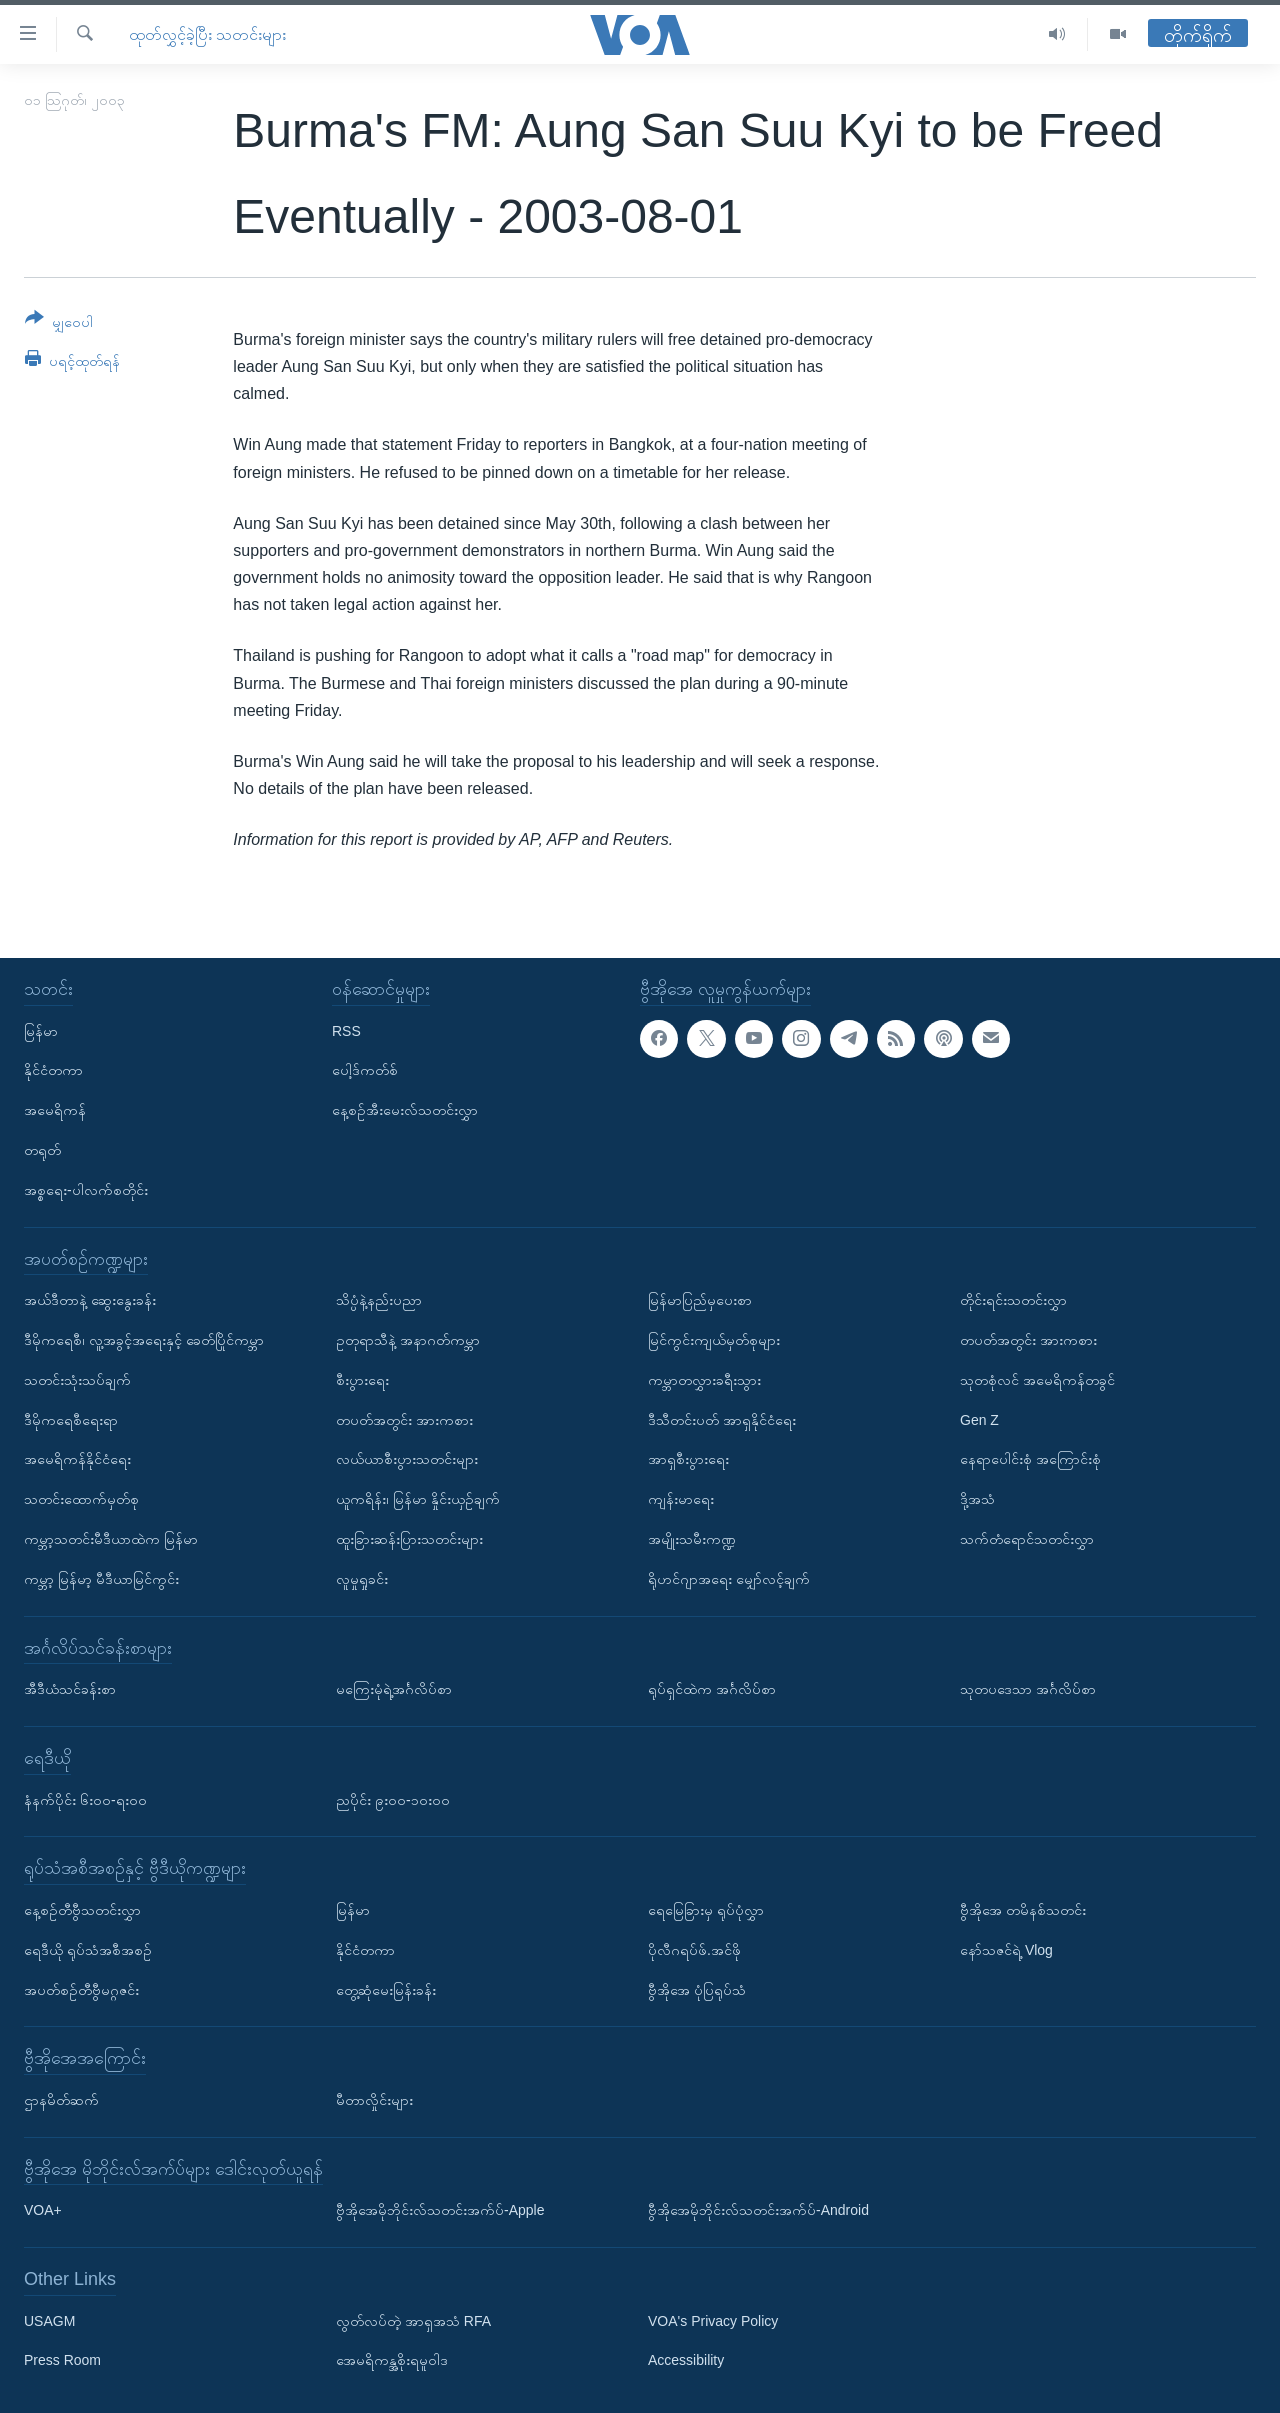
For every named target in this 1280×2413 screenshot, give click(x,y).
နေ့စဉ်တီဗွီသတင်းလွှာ (82, 1910)
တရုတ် (42, 1150)
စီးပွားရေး (362, 1379)
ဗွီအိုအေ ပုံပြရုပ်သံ (697, 1989)
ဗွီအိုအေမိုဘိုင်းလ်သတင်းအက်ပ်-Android (758, 2210)
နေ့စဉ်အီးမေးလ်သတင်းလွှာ (405, 1110)
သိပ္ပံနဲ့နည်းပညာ (379, 1300)
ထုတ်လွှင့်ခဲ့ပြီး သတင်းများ (207, 34)
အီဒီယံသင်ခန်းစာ (70, 1689)
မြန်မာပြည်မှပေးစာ (700, 1300)
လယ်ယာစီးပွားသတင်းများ (407, 1459)
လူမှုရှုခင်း (362, 1578)
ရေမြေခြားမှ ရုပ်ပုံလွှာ (706, 1910)
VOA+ (43, 2210)
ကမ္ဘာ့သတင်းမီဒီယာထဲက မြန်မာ (111, 1539)
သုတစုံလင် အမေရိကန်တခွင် (1037, 1379)
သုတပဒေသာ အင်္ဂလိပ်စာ (1028, 1689)
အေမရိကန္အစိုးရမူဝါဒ (392, 2360)
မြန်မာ (41, 1030)
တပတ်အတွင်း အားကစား (404, 1419)
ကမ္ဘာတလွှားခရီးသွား (704, 1379)
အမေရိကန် (55, 1110)
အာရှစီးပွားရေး (688, 1459)
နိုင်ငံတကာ (53, 1070)
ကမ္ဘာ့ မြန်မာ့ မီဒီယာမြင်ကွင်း (101, 1578)
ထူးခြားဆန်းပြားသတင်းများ (409, 1539)
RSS (346, 1030)
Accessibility (686, 2360)
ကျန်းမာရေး (681, 1499)
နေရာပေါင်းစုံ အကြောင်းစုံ (1030, 1459)
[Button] (59, 323)
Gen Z (979, 1419)
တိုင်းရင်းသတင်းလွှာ (1013, 1300)
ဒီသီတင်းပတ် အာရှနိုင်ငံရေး (722, 1419)
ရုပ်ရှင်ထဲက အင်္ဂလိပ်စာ (712, 1689)
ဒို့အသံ (977, 1499)
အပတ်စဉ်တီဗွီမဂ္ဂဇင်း (81, 1989)
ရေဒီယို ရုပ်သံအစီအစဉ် (88, 1949)
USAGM (49, 2320)
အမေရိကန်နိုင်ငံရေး (77, 1459)
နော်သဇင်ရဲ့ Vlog (1006, 1949)
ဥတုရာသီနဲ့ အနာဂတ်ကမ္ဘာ (408, 1340)
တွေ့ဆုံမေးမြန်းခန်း (386, 1989)
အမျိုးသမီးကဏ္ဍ (692, 1539)
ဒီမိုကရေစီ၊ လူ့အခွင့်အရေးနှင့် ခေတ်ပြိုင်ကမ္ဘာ (144, 1340)
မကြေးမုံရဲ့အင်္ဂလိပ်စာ (394, 1689)
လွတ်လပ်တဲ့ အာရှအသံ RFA (413, 2320)
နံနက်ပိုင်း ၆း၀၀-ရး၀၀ (85, 1799)
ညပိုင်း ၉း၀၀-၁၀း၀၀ (393, 1799)
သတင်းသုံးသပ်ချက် (77, 1379)
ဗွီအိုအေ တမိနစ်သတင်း (1023, 1910)
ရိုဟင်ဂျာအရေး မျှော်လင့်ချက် (729, 1578)
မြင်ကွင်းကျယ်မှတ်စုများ (714, 1340)
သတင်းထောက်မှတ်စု (81, 1499)
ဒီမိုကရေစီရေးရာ (71, 1419)
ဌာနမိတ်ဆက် (61, 2100)
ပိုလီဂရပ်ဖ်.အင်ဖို (694, 1949)
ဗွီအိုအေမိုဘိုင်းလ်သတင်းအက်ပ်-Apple (440, 2210)
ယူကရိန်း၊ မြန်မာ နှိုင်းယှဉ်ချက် (418, 1499)
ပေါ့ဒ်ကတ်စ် (365, 1070)
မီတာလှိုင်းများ (374, 2100)
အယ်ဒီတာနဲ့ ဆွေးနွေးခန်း (90, 1300)
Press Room (62, 2360)
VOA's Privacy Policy (713, 2320)
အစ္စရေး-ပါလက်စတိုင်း (86, 1189)
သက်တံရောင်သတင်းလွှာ (1027, 1539)
